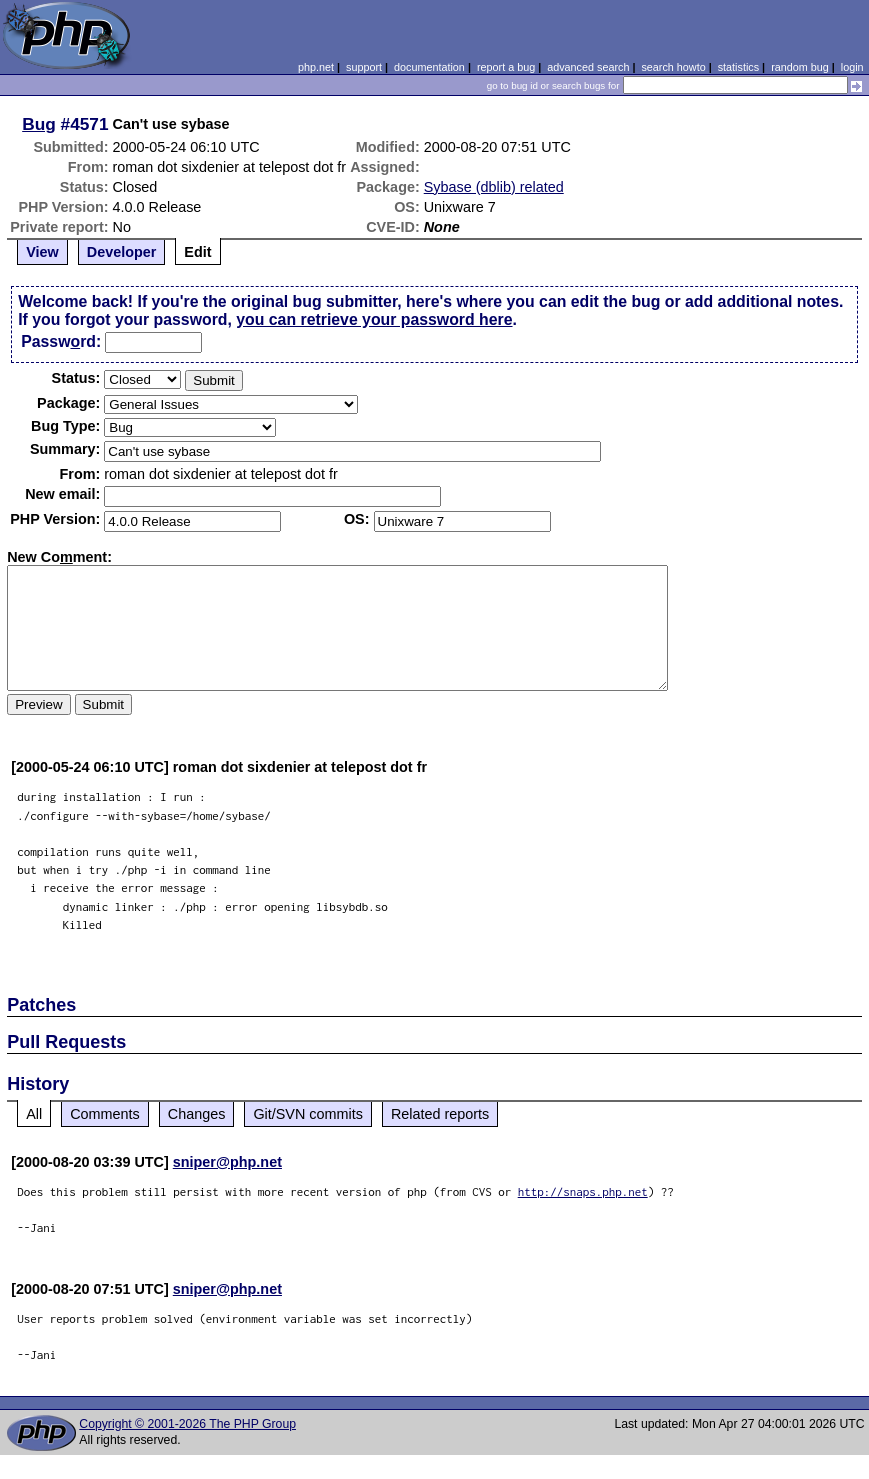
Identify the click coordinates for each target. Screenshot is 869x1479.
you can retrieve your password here (374, 319)
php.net (316, 67)
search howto (673, 67)
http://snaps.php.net (583, 1191)
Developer (122, 252)
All (34, 1114)
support (364, 67)
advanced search (588, 67)
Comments (105, 1114)
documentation (429, 67)
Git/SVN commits (308, 1114)
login (852, 67)
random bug (800, 67)
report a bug (506, 67)
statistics (738, 67)
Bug (39, 124)
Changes (197, 1114)
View (42, 252)
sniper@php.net (227, 1162)
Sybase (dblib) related (494, 187)
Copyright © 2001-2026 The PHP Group (187, 1424)
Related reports (440, 1114)
